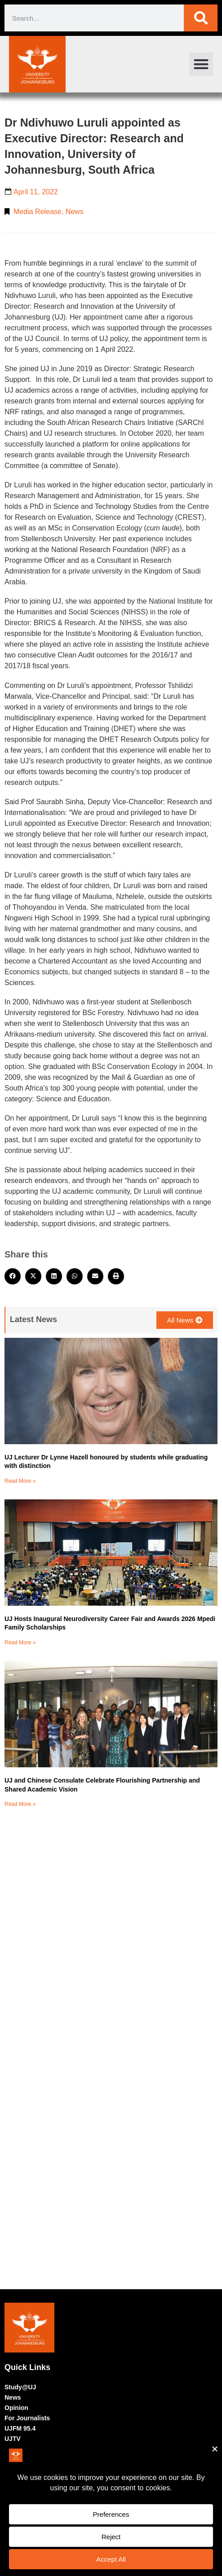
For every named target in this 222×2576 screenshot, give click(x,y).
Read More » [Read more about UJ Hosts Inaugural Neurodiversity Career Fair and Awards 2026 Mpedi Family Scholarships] (20, 1642)
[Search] (201, 17)
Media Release (37, 211)
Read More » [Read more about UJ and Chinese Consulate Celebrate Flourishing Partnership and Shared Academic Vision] (20, 1804)
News (75, 211)
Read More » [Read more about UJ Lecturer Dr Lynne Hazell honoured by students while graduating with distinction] (20, 1481)
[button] (201, 64)
